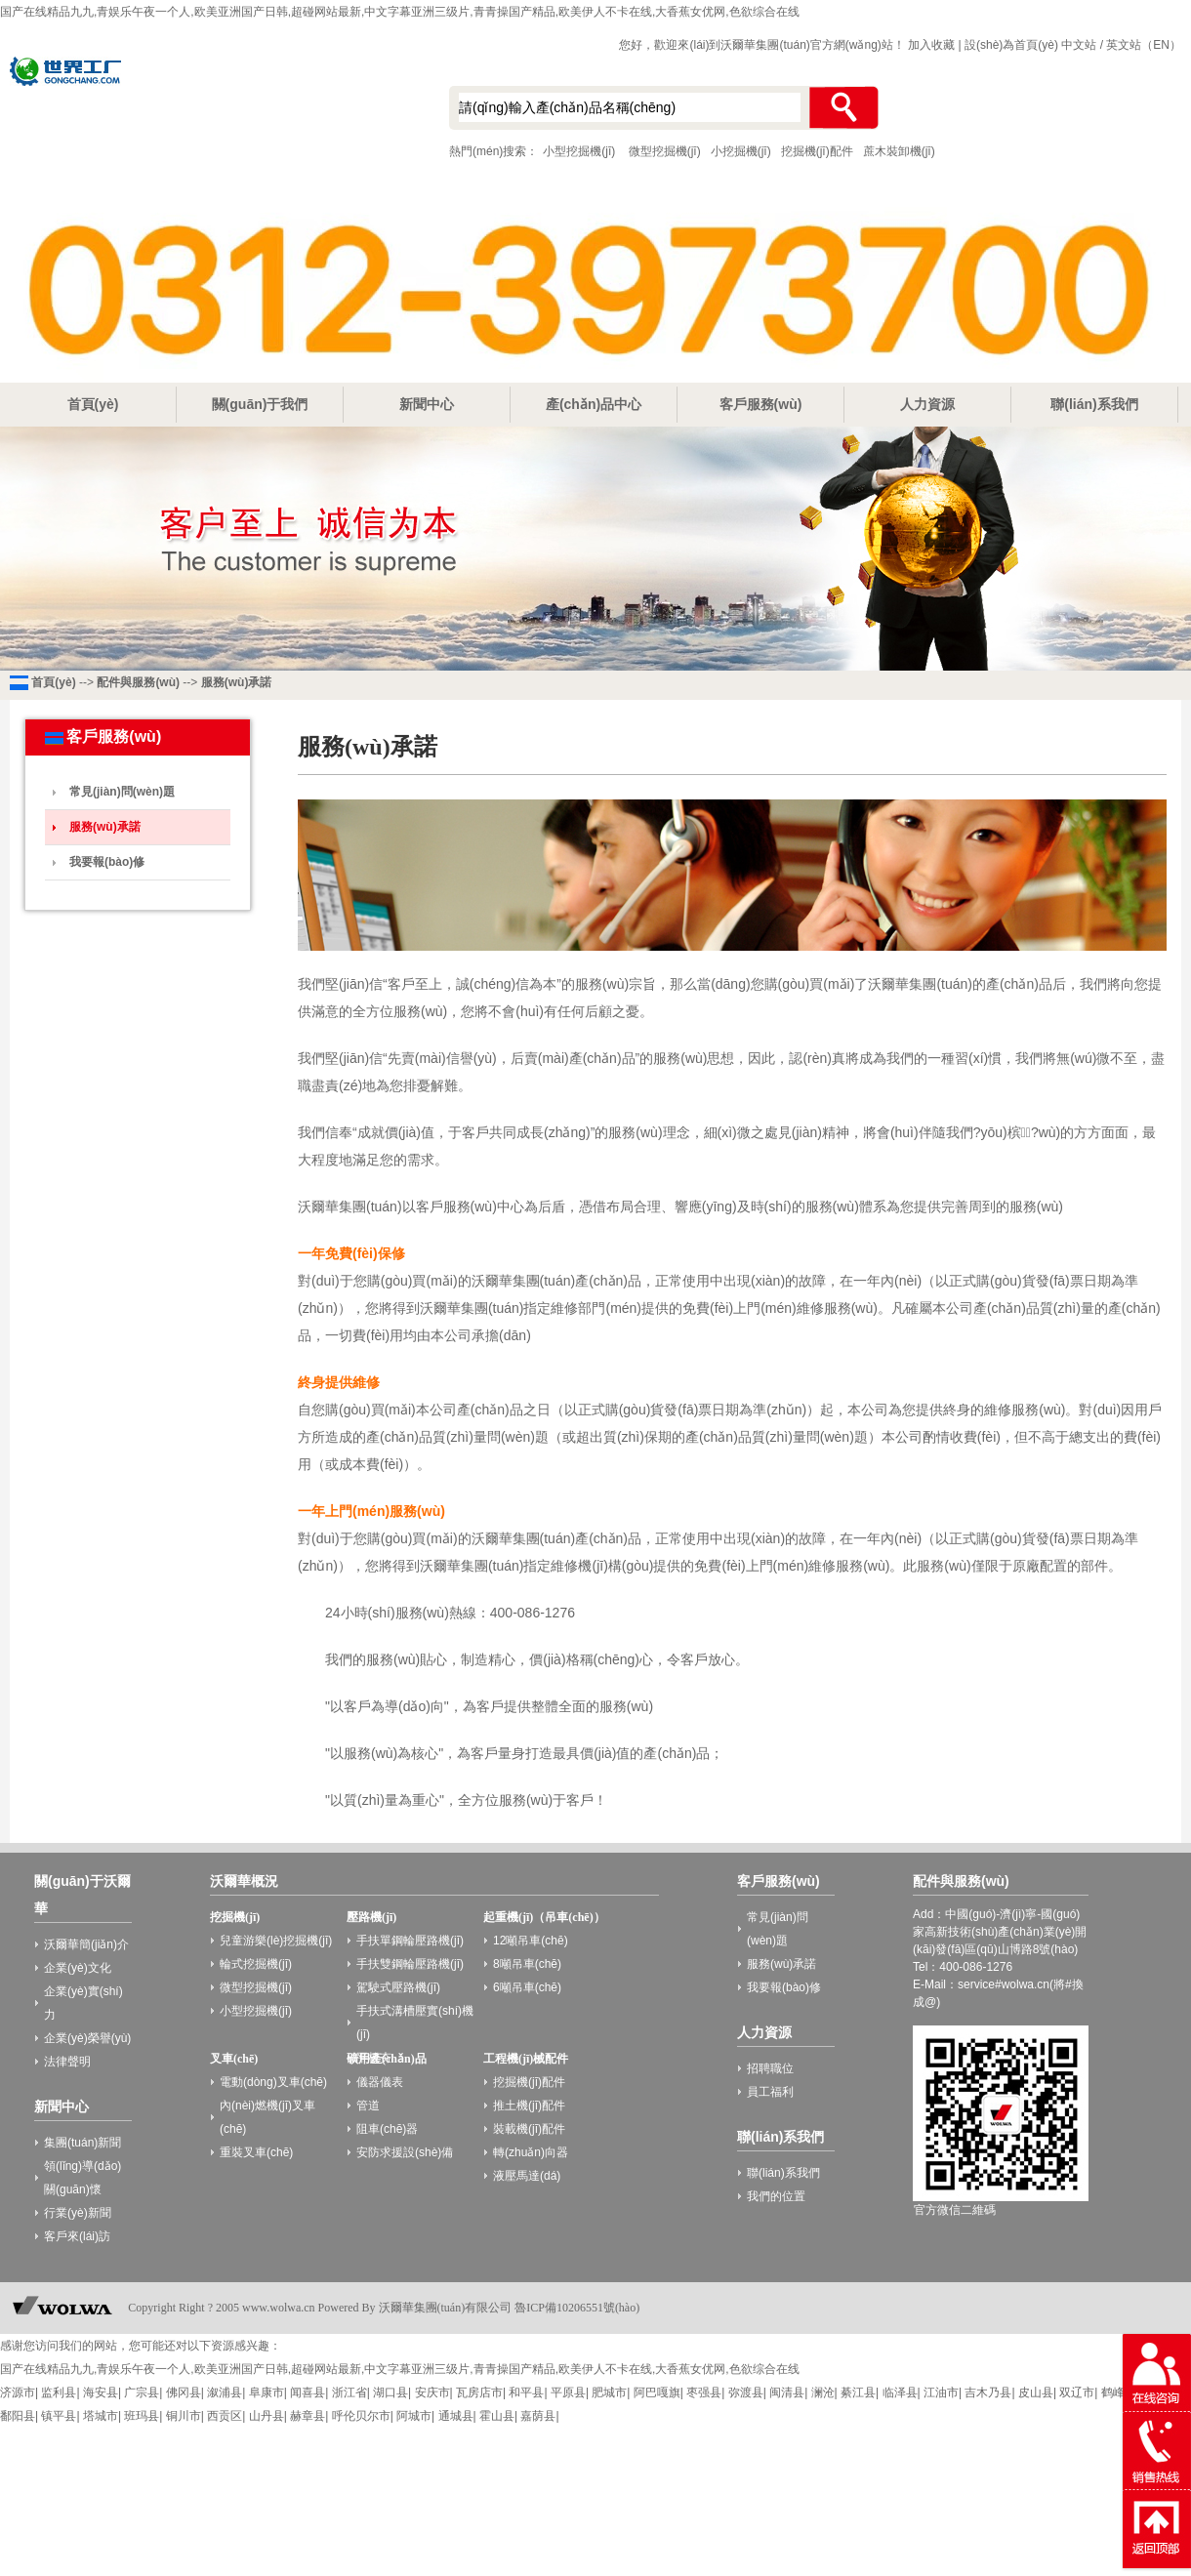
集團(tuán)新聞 (82, 2142)
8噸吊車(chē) (527, 1964)
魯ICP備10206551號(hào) (576, 2307)
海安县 (100, 2392)
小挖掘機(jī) (741, 151)
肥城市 (609, 2392)
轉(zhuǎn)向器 (530, 2152)
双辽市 (1076, 2392)
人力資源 (927, 404)
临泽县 (900, 2392)
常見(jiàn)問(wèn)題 (122, 791)
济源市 (17, 2392)
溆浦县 (224, 2392)
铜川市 (183, 2416)
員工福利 (770, 2092)
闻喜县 (307, 2392)
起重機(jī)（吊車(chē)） (544, 1917)
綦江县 (858, 2392)
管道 (368, 2105)
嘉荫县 (537, 2416)
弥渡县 (745, 2392)
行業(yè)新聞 (77, 2213)
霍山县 (496, 2416)
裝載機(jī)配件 (529, 2129)
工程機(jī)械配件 (525, 2058)
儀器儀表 (379, 2082)
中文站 (1078, 45)
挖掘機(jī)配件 (817, 151)
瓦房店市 (479, 2392)
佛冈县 (183, 2392)
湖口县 (390, 2392)
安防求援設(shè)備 (404, 2152)
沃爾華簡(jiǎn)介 (86, 1944)
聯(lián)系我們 (1093, 404)
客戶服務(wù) (760, 404)
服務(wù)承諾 (236, 682)
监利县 (58, 2392)
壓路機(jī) (371, 1917)
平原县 (568, 2392)
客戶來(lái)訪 (77, 2236)
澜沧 (823, 2392)
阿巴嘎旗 (657, 2392)
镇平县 (58, 2416)
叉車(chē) (234, 2058)
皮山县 (1035, 2392)
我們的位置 (776, 2196)
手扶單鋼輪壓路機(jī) (410, 1940)
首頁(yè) (93, 404)
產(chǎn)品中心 (593, 404)
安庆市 (432, 2392)
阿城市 (413, 2416)
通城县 (455, 2416)
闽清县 (786, 2392)
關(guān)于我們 (260, 404)
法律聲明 (67, 2061)
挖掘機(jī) (235, 1917)
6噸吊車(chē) (527, 1987)
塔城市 (100, 2416)
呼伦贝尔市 (361, 2416)
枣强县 (703, 2392)
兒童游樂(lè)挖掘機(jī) (276, 1940)
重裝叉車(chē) (256, 2152)
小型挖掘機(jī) (205, 110)
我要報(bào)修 (106, 862)
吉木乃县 (988, 2392)
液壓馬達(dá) (526, 2176)
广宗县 (141, 2392)
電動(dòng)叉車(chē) (273, 2082)
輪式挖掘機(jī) (256, 1964)
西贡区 (224, 2416)
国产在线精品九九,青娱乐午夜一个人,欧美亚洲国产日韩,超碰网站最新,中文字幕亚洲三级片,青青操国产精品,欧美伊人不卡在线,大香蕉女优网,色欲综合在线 (400, 12)
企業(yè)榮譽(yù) (87, 2038)
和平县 (526, 2392)
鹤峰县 (1118, 2392)
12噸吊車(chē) (530, 1940)
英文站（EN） (1143, 45)
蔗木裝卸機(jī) (899, 151)
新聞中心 (426, 404)
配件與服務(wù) (138, 682)
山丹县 (266, 2416)
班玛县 (141, 2416)
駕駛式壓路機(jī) (398, 1987)
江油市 (941, 2392)
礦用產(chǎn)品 (387, 2058)
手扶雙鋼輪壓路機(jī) (410, 1964)
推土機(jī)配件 (529, 2105)
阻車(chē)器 (387, 2129)
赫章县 (307, 2416)
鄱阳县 (17, 2416)
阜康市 (266, 2392)
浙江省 (349, 2392)
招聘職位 (770, 2068)
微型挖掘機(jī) (665, 151)
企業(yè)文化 (77, 1968)
